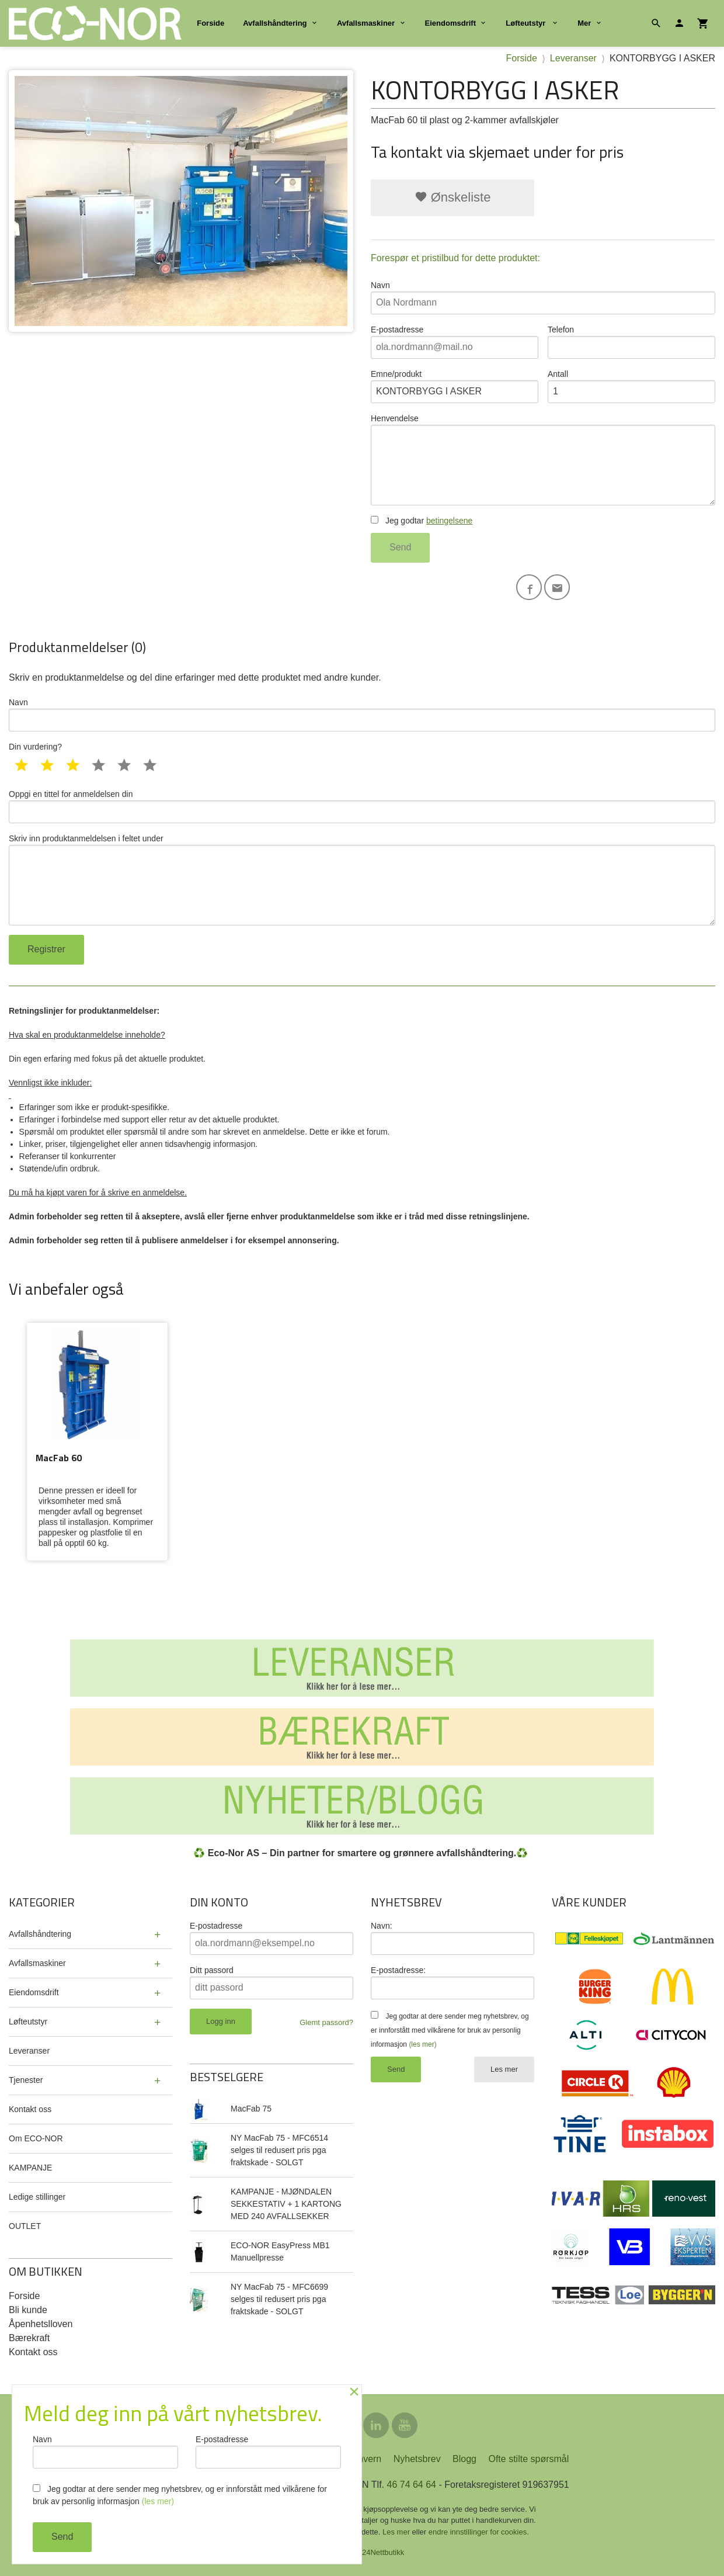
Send (400, 547)
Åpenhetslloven (40, 2324)
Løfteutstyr (527, 23)
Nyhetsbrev (417, 2459)
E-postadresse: (398, 1970)
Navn (543, 297)
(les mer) (422, 2044)
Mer (584, 23)
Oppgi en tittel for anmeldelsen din (362, 806)
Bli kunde (28, 2310)
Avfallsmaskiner (366, 23)
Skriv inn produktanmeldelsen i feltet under (362, 879)
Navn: (381, 1925)
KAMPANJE (30, 2167)
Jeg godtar (421, 520)
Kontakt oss (30, 2109)
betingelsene (449, 520)
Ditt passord (212, 1970)
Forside (210, 23)
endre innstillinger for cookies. (479, 2532)
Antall (631, 386)
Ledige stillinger (37, 2196)
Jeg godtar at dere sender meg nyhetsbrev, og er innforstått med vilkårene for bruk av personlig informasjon (450, 2030)
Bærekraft (29, 2338)
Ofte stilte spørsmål (528, 2459)
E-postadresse (454, 342)
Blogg (464, 2459)
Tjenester (26, 2080)
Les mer (504, 2069)
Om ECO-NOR (36, 2138)
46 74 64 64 (411, 2485)
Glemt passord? (326, 2022)
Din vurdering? (35, 746)
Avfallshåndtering (275, 23)
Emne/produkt (454, 386)
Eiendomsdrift (450, 23)
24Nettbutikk (383, 2552)
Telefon (631, 342)
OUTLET (25, 2226)
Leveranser (29, 2050)
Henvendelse (543, 459)
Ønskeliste (453, 197)
